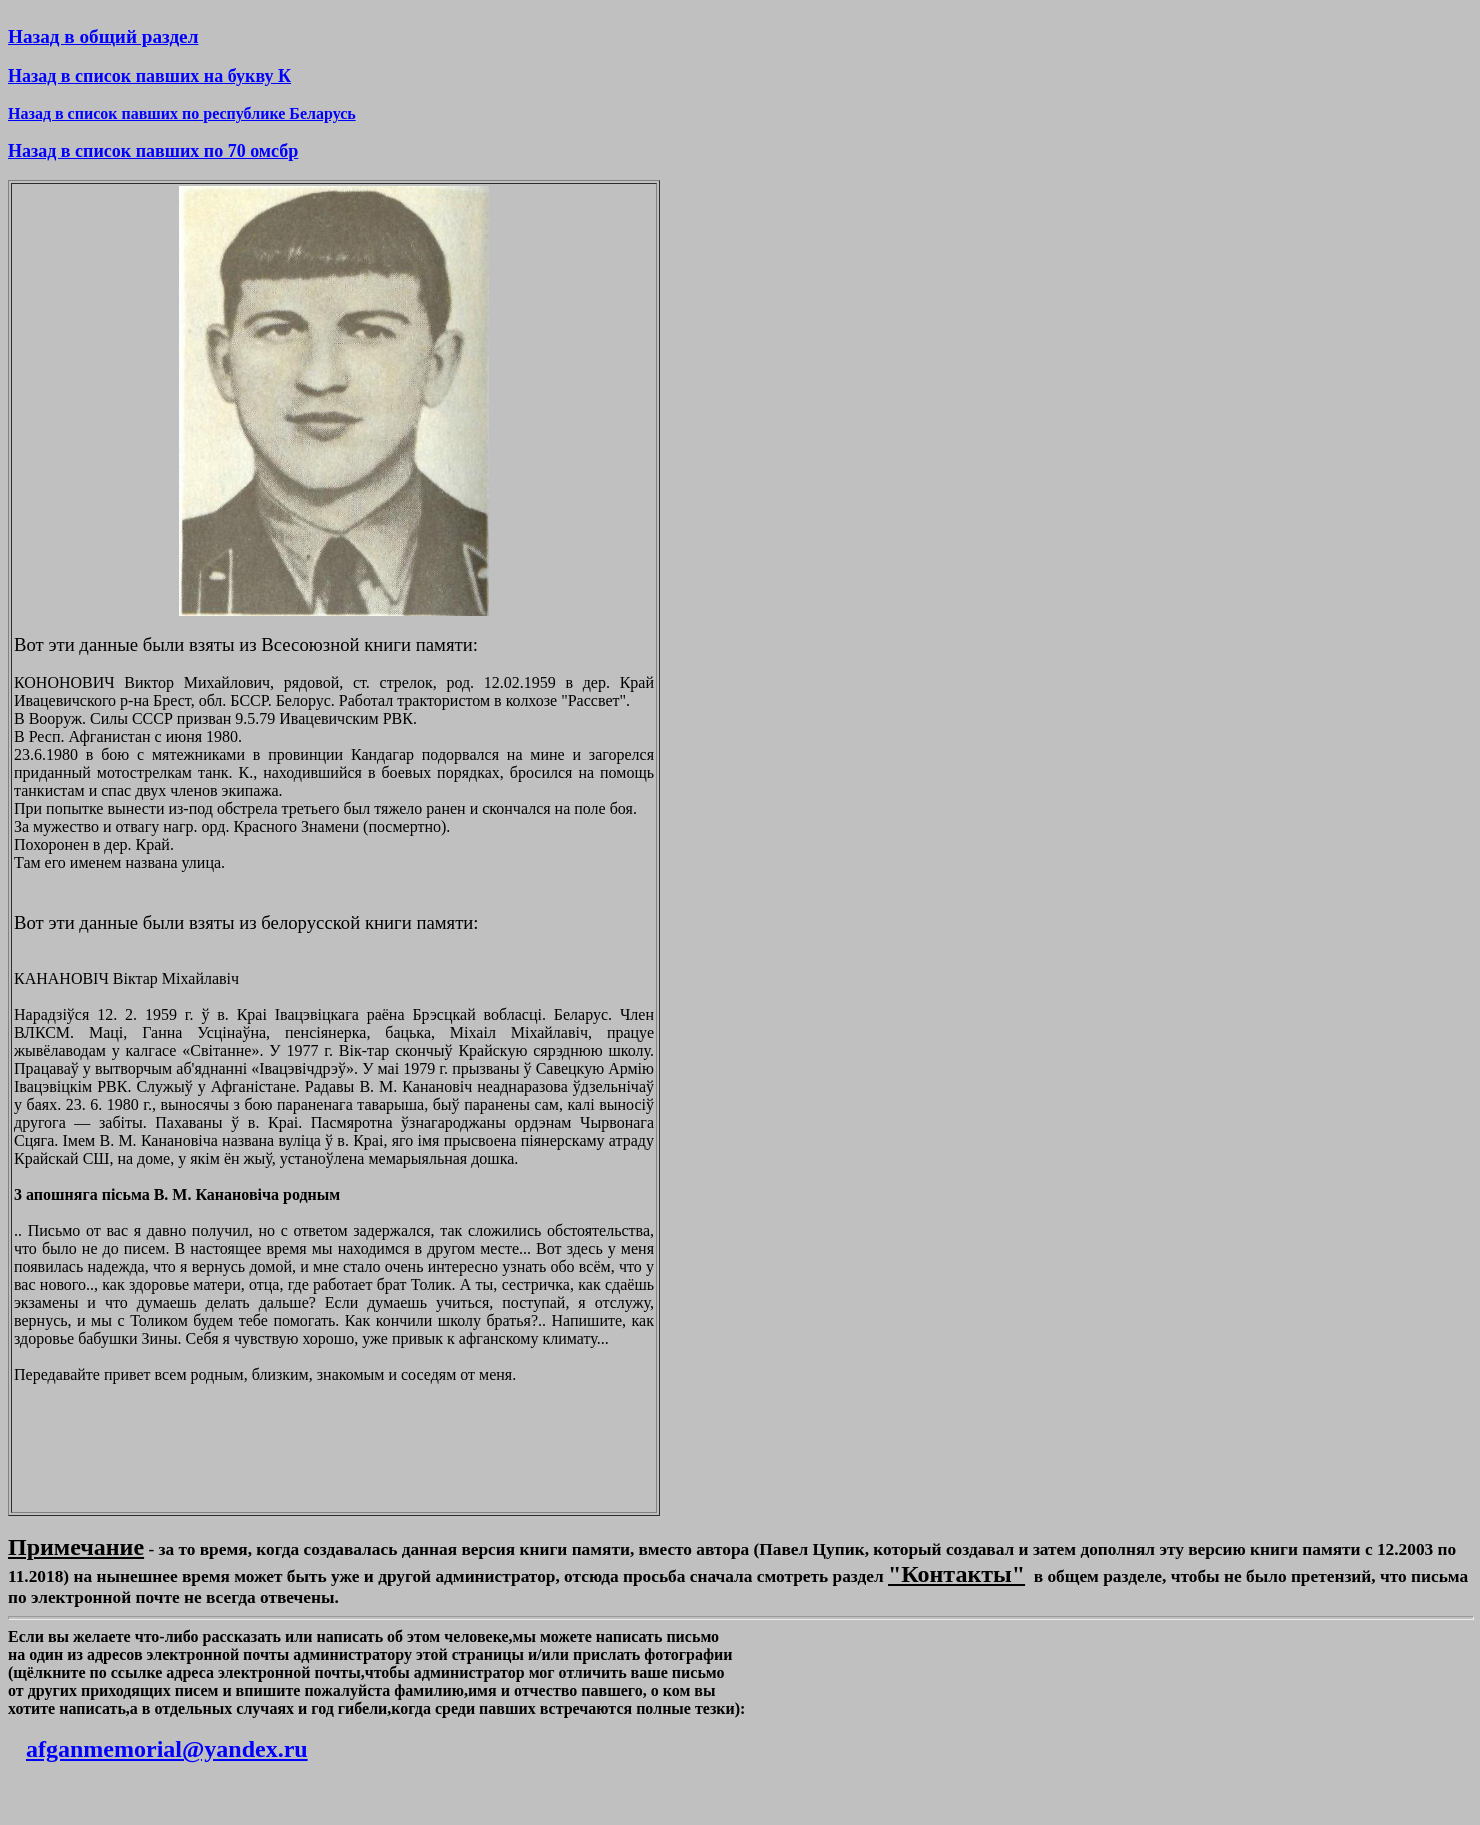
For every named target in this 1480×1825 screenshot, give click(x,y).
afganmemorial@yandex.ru (167, 1749)
